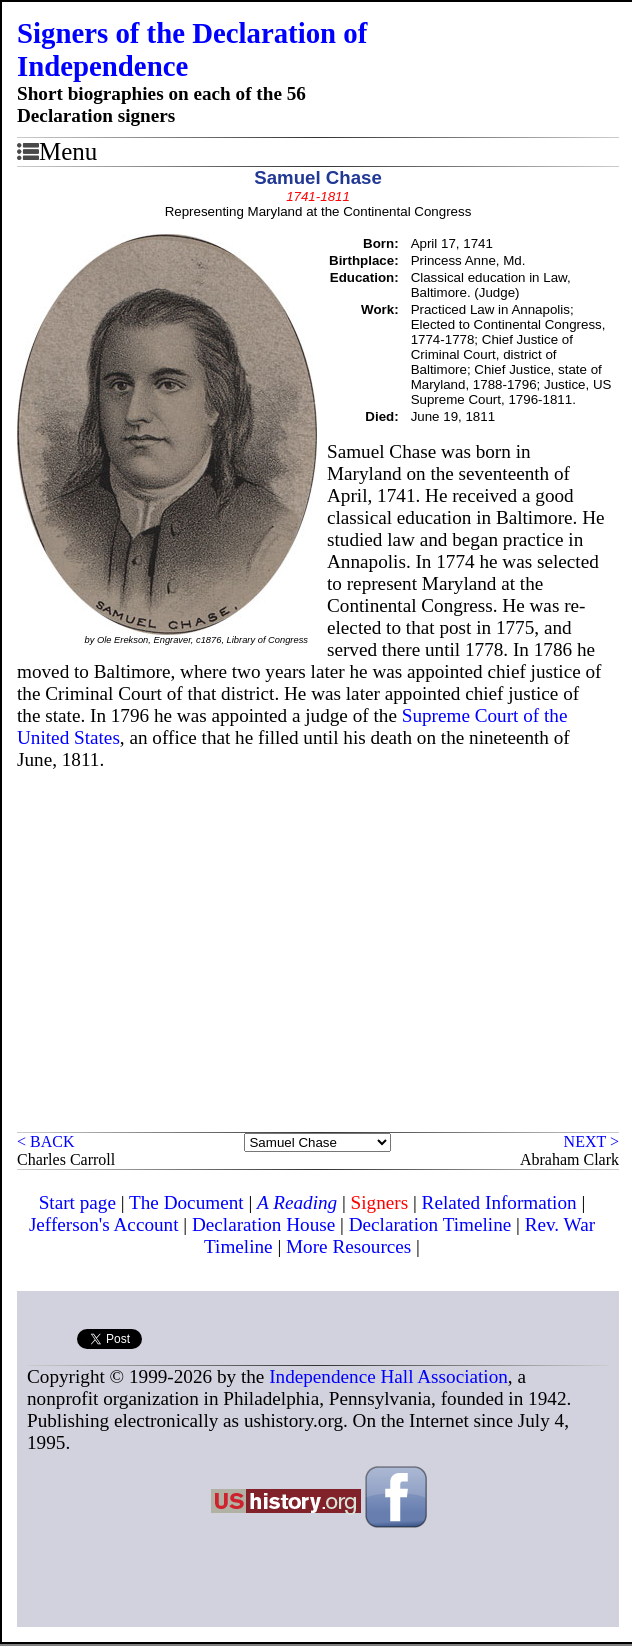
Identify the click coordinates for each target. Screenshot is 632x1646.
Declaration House (263, 1224)
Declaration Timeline (430, 1224)
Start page (77, 1202)
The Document (186, 1202)
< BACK (45, 1141)
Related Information (499, 1202)
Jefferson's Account (104, 1224)
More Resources (348, 1246)
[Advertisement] (318, 982)
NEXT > (591, 1141)
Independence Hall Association (388, 1376)
